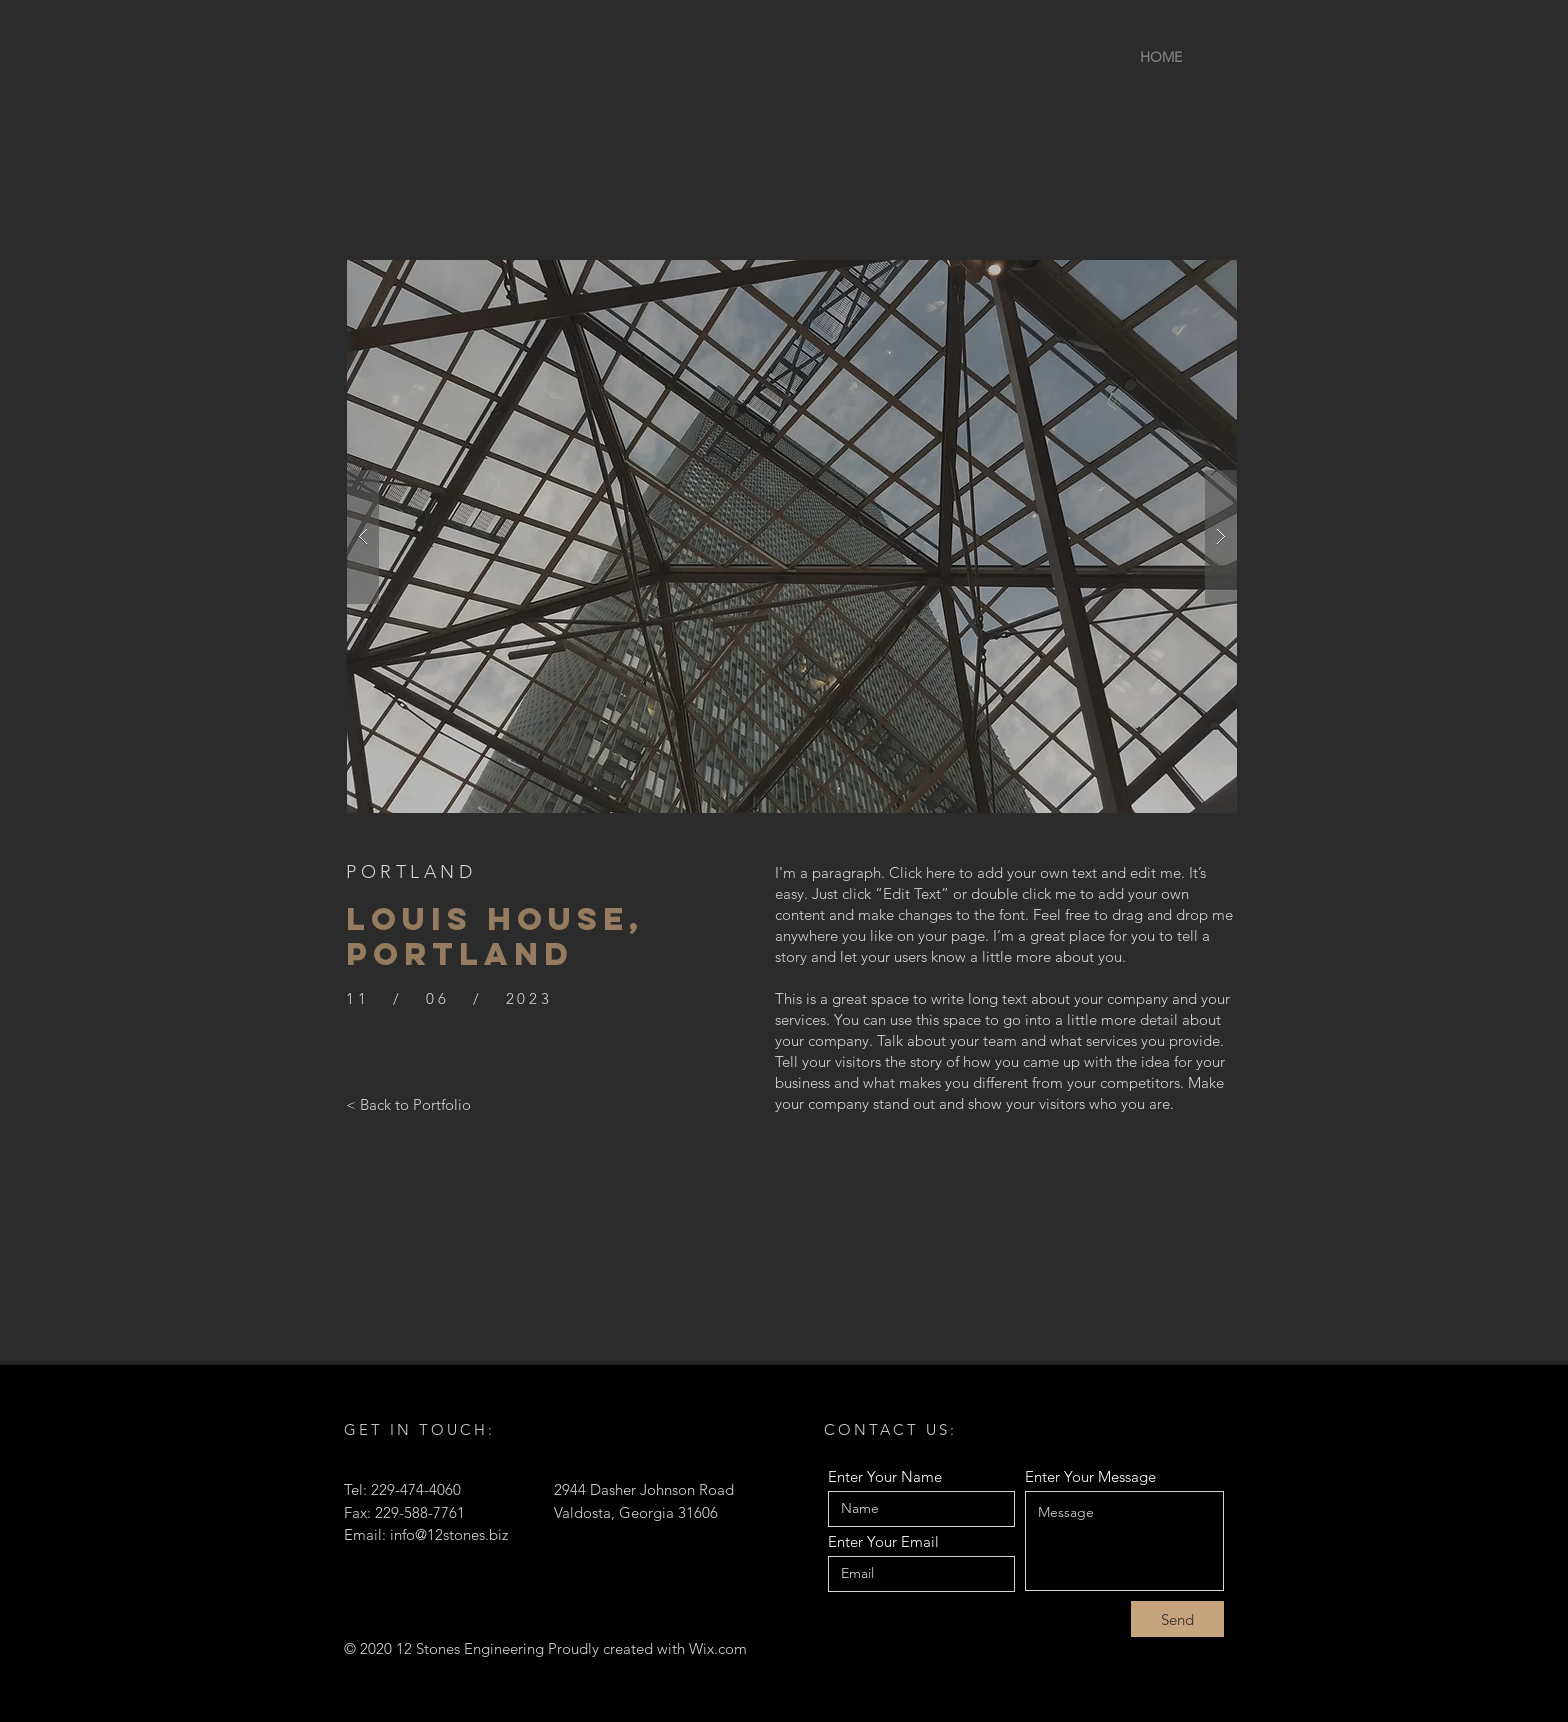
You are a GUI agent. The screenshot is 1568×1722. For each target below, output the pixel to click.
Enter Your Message (1090, 1476)
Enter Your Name (885, 1476)
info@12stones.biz (449, 1534)
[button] (792, 536)
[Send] (1177, 1619)
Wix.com (718, 1648)
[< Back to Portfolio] (408, 1104)
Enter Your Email (883, 1541)
